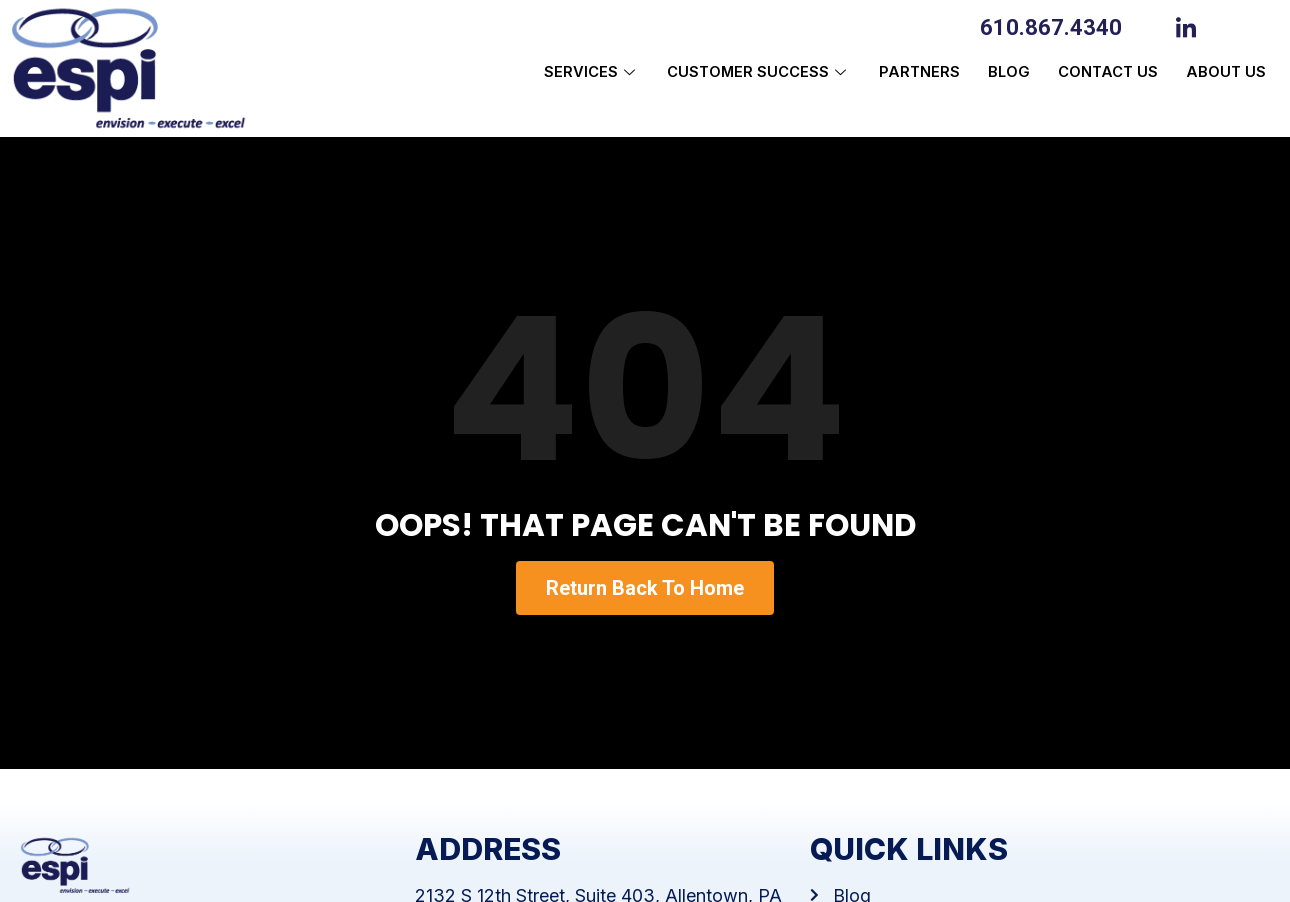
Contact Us (1103, 72)
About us (1224, 72)
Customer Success (744, 72)
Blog (1000, 72)
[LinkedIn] (1191, 26)
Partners (908, 72)
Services (573, 72)
